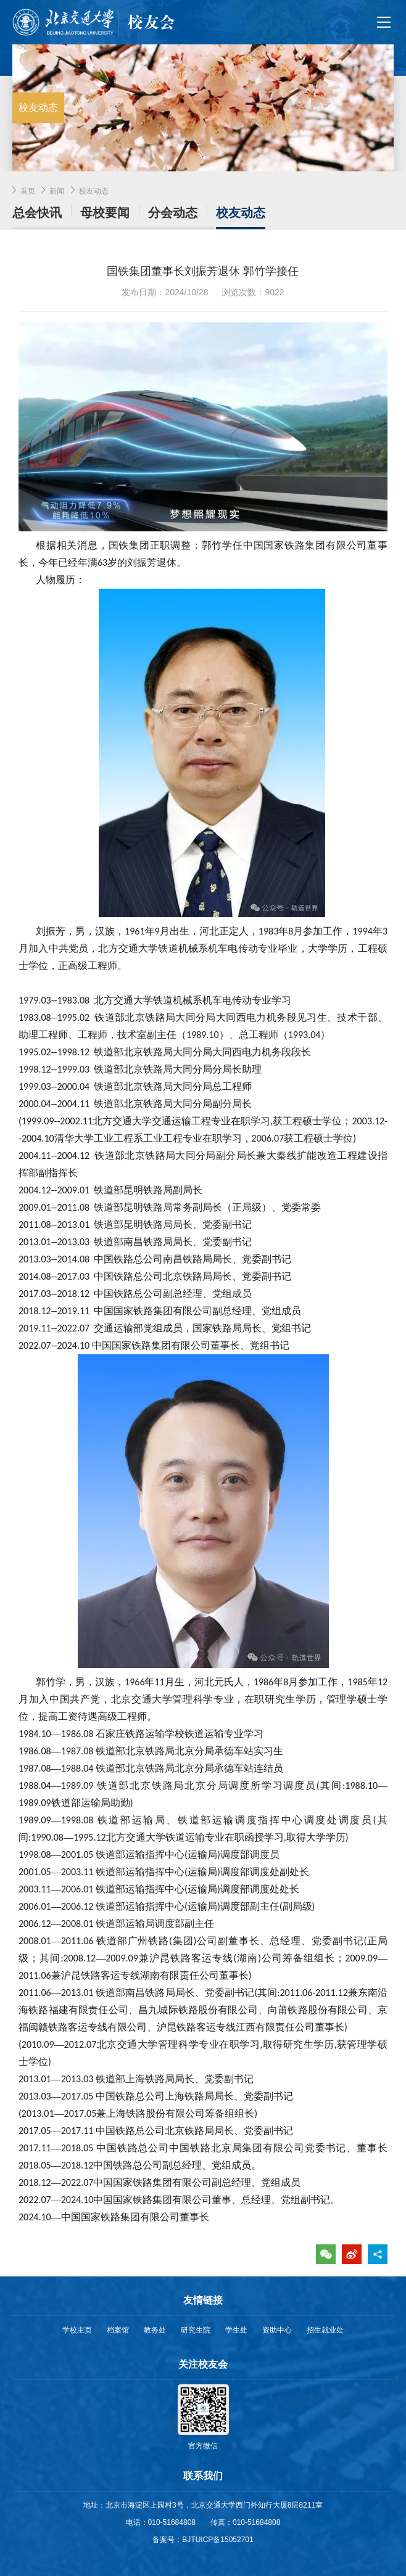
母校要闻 (105, 212)
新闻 (56, 191)
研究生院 (195, 2330)
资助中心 (277, 2330)
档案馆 (118, 2330)
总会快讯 (37, 212)
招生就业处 (325, 2330)
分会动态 (172, 212)
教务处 (155, 2330)
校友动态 (94, 191)
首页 (27, 191)
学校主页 (77, 2330)
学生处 (236, 2330)
